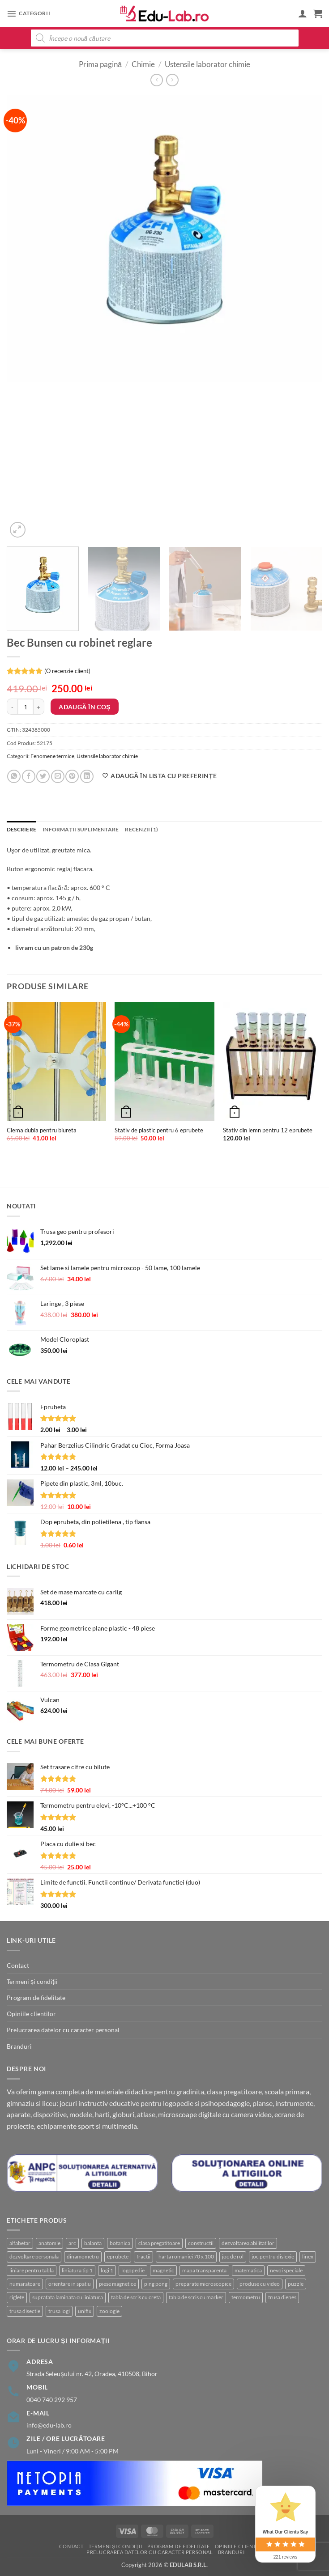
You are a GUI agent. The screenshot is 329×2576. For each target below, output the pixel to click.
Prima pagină (100, 64)
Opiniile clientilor (31, 2013)
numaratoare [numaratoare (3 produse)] (24, 2284)
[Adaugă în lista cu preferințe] (159, 776)
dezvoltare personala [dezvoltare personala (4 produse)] (34, 2256)
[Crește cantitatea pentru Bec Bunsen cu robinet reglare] (39, 707)
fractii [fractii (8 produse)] (143, 2256)
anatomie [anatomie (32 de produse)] (49, 2243)
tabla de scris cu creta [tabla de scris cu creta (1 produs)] (136, 2297)
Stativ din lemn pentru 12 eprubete (267, 1130)
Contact (18, 1965)
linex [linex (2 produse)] (307, 2256)
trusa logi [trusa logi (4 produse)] (59, 2311)
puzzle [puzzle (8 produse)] (295, 2284)
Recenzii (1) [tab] (141, 829)
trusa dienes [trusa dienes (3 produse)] (282, 2297)
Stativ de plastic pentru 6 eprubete (159, 1130)
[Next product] (156, 80)
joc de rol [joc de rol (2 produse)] (233, 2256)
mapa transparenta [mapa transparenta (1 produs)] (204, 2270)
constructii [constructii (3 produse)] (201, 2243)
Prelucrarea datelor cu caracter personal (63, 2030)
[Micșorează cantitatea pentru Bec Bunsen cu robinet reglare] (12, 707)
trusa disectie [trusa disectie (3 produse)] (24, 2311)
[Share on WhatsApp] (14, 776)
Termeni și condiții (32, 1981)
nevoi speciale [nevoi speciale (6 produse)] (286, 2270)
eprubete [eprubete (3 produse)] (117, 2256)
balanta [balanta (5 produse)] (93, 2243)
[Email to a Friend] (57, 776)
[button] (28, 13)
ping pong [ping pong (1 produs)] (155, 2284)
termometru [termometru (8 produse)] (245, 2297)
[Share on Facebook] (28, 776)
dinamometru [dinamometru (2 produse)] (83, 2256)
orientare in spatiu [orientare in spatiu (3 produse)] (69, 2284)
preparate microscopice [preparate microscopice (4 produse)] (203, 2284)
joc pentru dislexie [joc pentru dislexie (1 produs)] (273, 2256)
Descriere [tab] (21, 829)
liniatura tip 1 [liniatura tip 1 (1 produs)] (77, 2270)
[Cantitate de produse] (25, 707)
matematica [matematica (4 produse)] (248, 2270)
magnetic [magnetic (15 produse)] (163, 2270)
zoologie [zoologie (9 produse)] (109, 2311)
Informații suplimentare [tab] (81, 829)
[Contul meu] (302, 13)
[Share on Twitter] (43, 776)
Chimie (143, 64)
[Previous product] (172, 80)
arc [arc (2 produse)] (72, 2243)
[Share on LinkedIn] (87, 776)
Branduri (19, 2046)
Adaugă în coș (85, 707)
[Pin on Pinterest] (72, 776)
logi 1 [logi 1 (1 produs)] (107, 2270)
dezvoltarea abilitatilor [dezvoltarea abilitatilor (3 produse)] (248, 2243)
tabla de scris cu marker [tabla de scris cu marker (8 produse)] (196, 2297)
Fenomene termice (52, 756)
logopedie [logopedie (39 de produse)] (133, 2270)
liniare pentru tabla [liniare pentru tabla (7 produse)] (31, 2270)
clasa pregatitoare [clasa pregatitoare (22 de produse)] (159, 2243)
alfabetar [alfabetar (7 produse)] (19, 2243)
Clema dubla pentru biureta (42, 1130)
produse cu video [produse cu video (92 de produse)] (259, 2284)
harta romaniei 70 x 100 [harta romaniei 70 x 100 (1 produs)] (186, 2256)
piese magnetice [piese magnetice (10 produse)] (117, 2284)
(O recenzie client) (67, 670)
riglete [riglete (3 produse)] (16, 2297)
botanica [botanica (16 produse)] (120, 2243)
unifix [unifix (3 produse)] (84, 2311)
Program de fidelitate (36, 1997)
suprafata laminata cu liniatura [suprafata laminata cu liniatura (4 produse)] (67, 2297)
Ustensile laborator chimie (207, 64)
